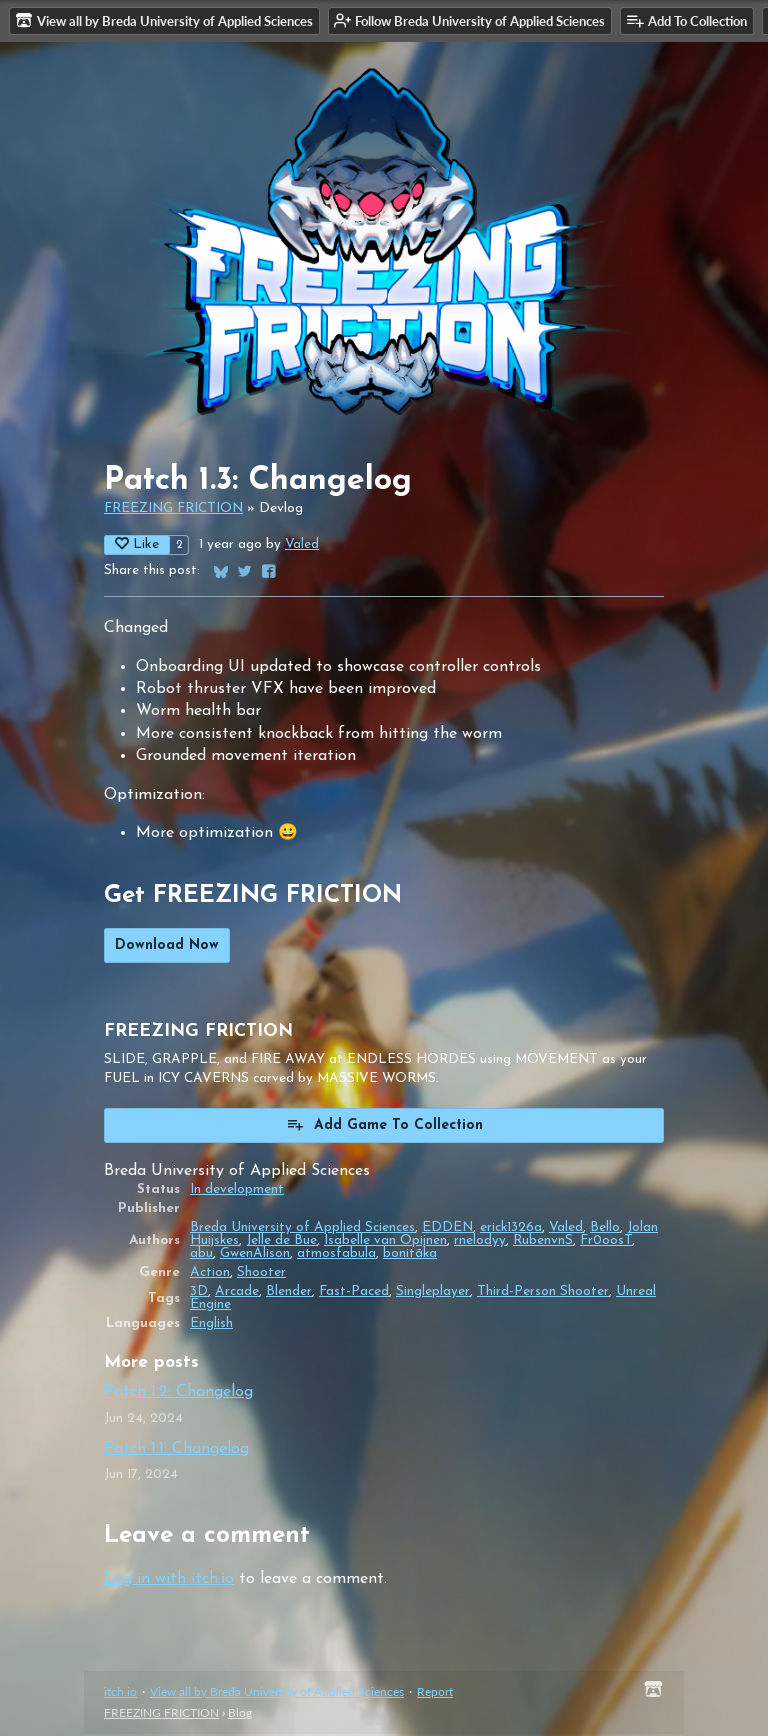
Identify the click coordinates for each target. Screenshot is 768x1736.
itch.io (120, 1693)
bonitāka (410, 1255)
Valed (302, 546)
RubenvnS (543, 1242)
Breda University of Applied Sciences (302, 1229)
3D (199, 1293)
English (211, 1325)
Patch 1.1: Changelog (176, 1451)
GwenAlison (255, 1255)
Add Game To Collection (384, 1126)
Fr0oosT (606, 1242)
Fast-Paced (354, 1293)
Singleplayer (433, 1293)
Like (137, 546)
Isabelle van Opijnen (385, 1242)
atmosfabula (336, 1255)
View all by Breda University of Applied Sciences (277, 1693)
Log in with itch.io (169, 1581)
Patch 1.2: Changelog (178, 1394)
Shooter (261, 1274)
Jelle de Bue (281, 1242)
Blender (289, 1293)
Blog (240, 1714)
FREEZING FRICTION (173, 510)
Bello (605, 1229)
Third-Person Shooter (543, 1293)
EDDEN (447, 1229)
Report (435, 1693)
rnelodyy (480, 1242)
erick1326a (511, 1229)
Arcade (237, 1293)
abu (201, 1255)
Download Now (167, 947)
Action (210, 1274)
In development (237, 1191)
